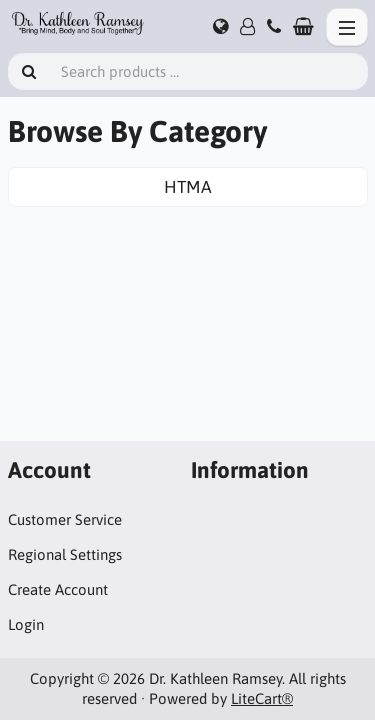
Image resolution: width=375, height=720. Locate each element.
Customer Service (65, 519)
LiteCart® (262, 698)
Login (26, 624)
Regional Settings (65, 554)
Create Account (58, 589)
